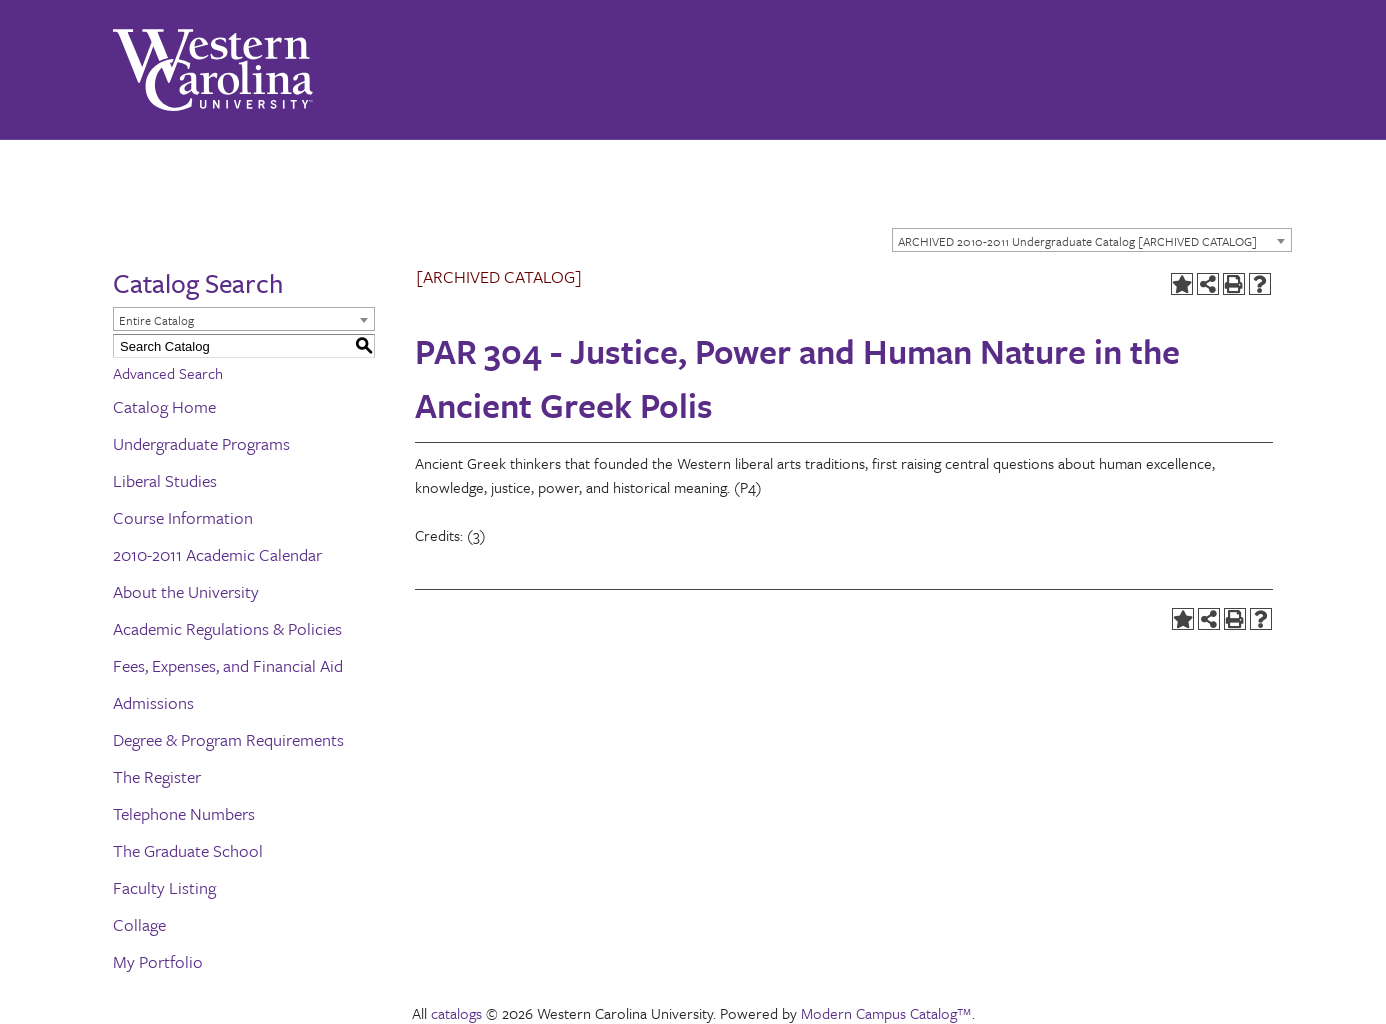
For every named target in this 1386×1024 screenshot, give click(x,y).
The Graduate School (188, 850)
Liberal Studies (165, 480)
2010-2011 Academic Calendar (217, 554)
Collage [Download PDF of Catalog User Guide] (139, 924)
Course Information (183, 517)
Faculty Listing (164, 887)
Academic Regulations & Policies (227, 628)
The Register (157, 776)
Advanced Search (168, 373)
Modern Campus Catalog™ (886, 1013)
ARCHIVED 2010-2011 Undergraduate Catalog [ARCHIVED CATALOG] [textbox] (1077, 241)
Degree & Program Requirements (228, 739)
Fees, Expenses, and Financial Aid (228, 665)
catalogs (456, 1013)
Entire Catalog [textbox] (156, 320)
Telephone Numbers (184, 813)
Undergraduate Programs (201, 443)
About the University (186, 591)
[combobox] (1092, 240)
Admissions (153, 702)
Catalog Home (164, 406)
